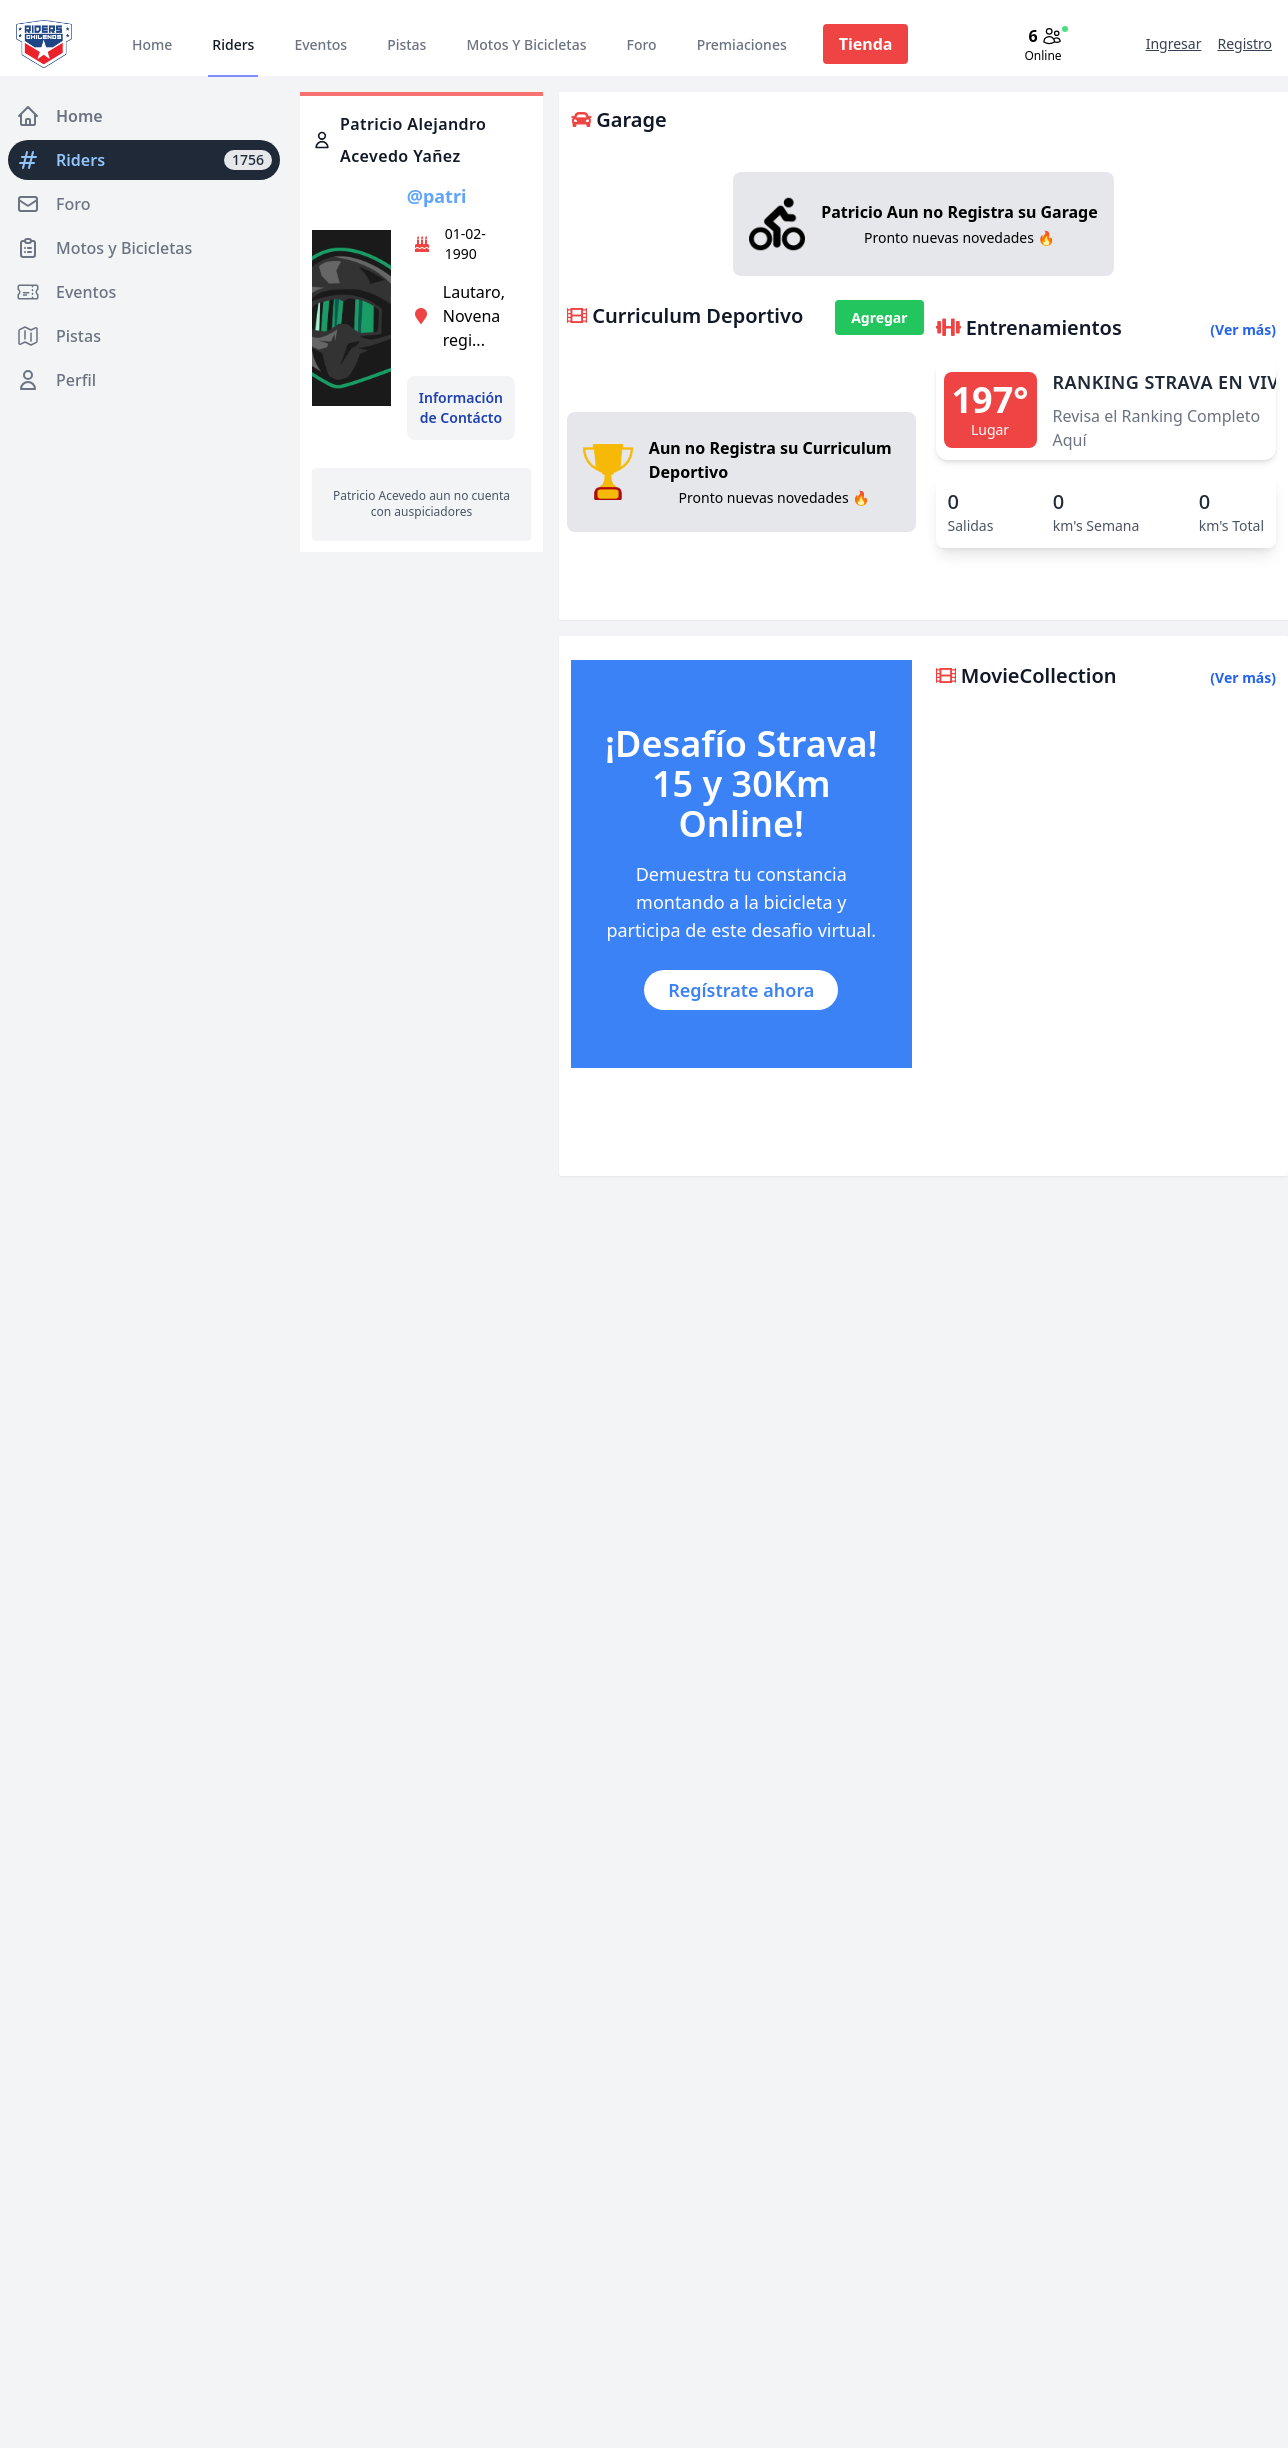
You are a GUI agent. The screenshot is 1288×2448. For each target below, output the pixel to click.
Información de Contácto (461, 407)
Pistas (406, 44)
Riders (233, 44)
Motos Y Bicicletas (526, 44)
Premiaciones (742, 44)
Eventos (320, 44)
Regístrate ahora (741, 990)
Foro (641, 44)
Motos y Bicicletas (104, 248)
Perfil (56, 380)
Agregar (879, 317)
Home (152, 44)
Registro (1244, 43)
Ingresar (1174, 43)
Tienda (866, 44)
